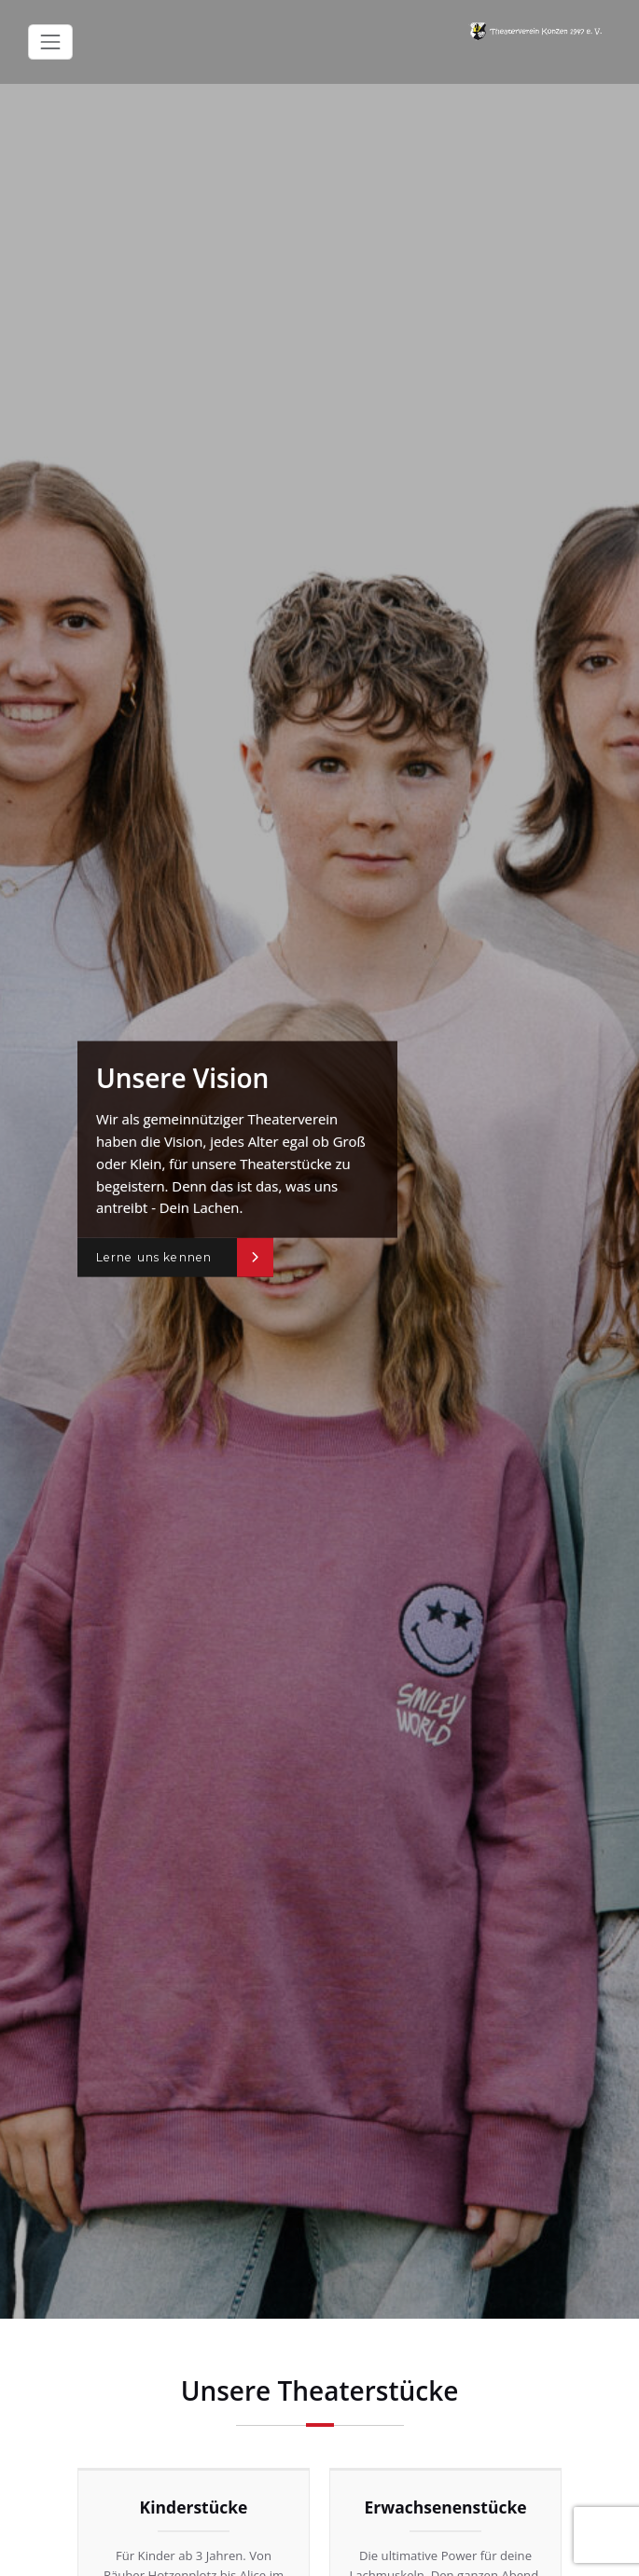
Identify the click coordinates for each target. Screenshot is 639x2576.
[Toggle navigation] (50, 42)
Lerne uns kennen (154, 1257)
